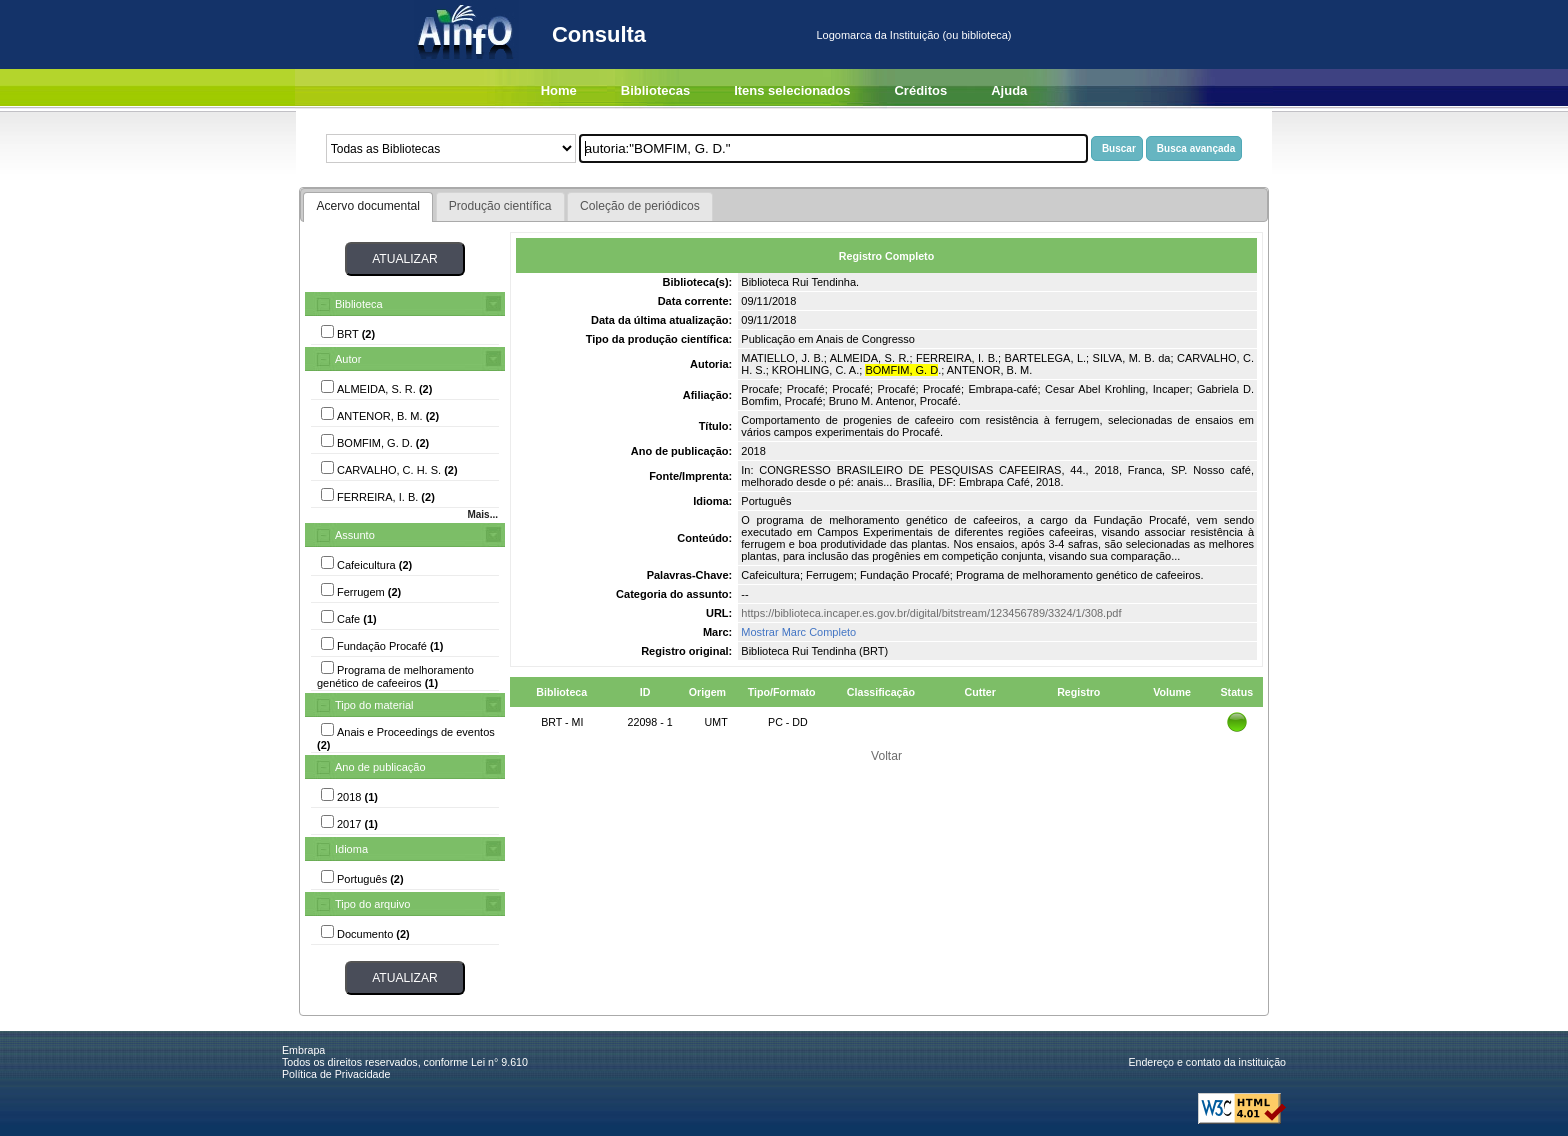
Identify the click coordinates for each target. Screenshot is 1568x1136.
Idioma (351, 849)
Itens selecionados (792, 90)
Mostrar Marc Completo (798, 632)
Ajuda (1009, 90)
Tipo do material (374, 705)
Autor (348, 359)
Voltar (886, 756)
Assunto (355, 535)
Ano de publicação (380, 767)
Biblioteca (359, 304)
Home (559, 90)
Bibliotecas (655, 90)
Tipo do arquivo (372, 904)
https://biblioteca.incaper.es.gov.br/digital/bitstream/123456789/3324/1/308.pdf (931, 613)
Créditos (920, 90)
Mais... (482, 514)
